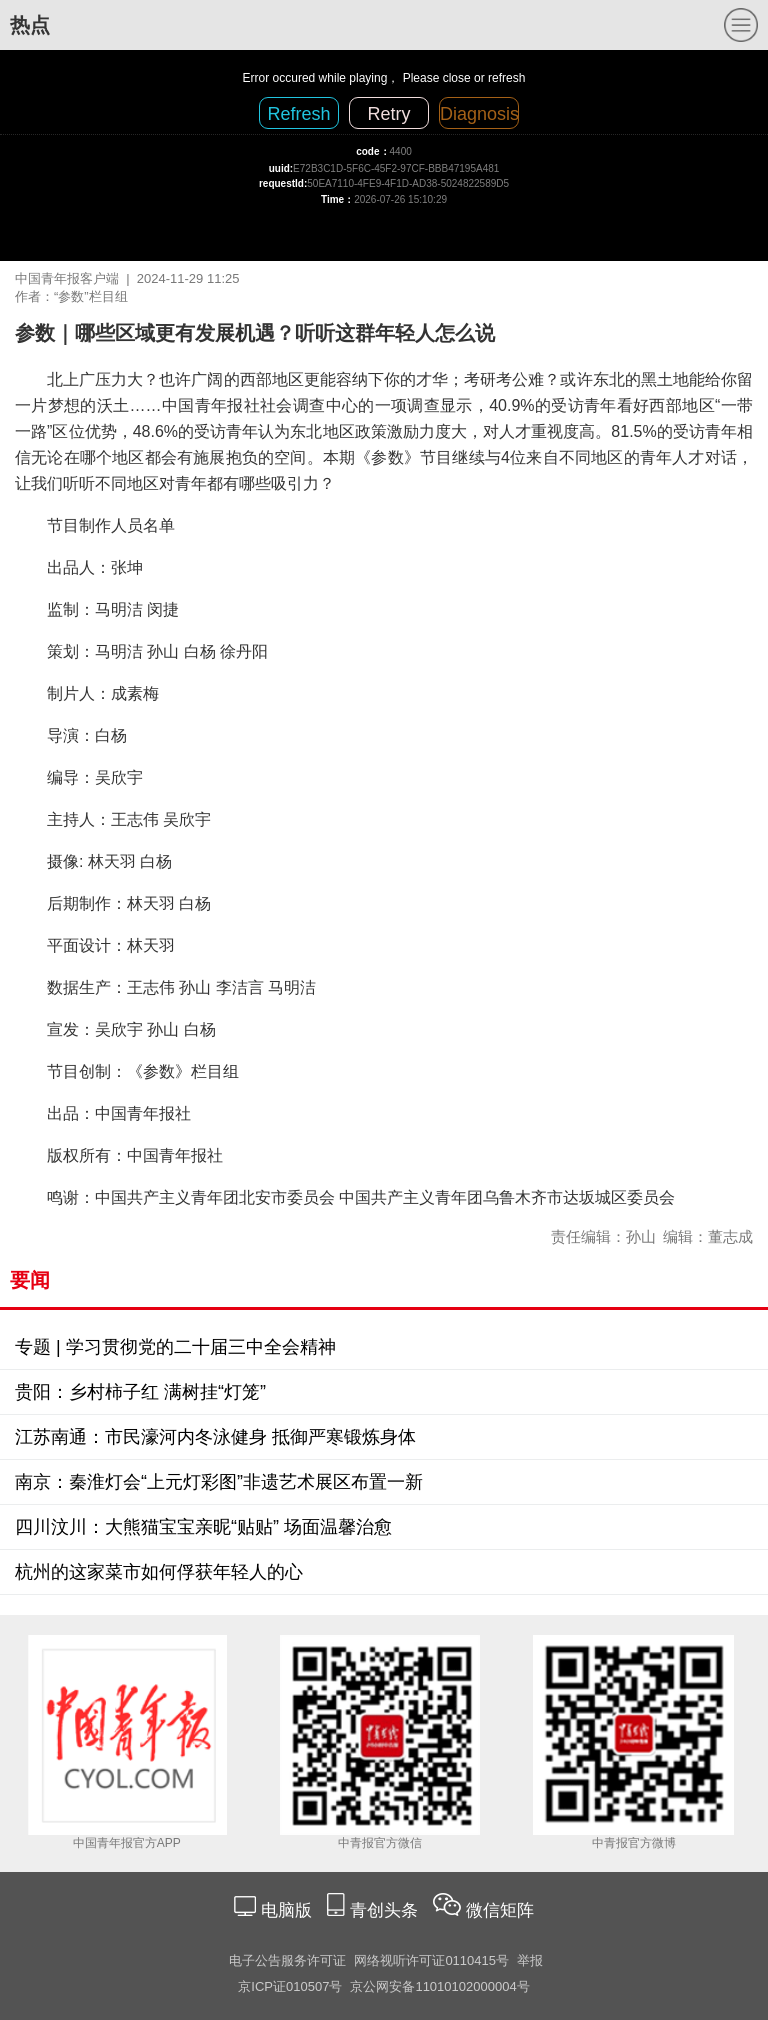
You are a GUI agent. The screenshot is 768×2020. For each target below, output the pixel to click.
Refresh (298, 114)
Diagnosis (479, 114)
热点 (30, 25)
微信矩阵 (500, 1910)
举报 (530, 1960)
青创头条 (386, 1910)
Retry (388, 114)
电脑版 (286, 1910)
